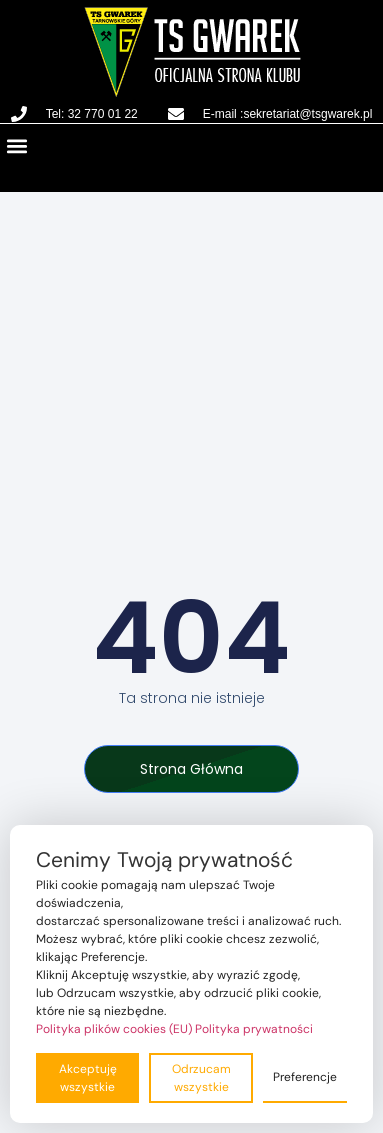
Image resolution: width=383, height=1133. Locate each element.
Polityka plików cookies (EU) (114, 1029)
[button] (16, 145)
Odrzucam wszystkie (201, 1078)
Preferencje (305, 1077)
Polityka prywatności (254, 1029)
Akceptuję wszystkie (88, 1078)
